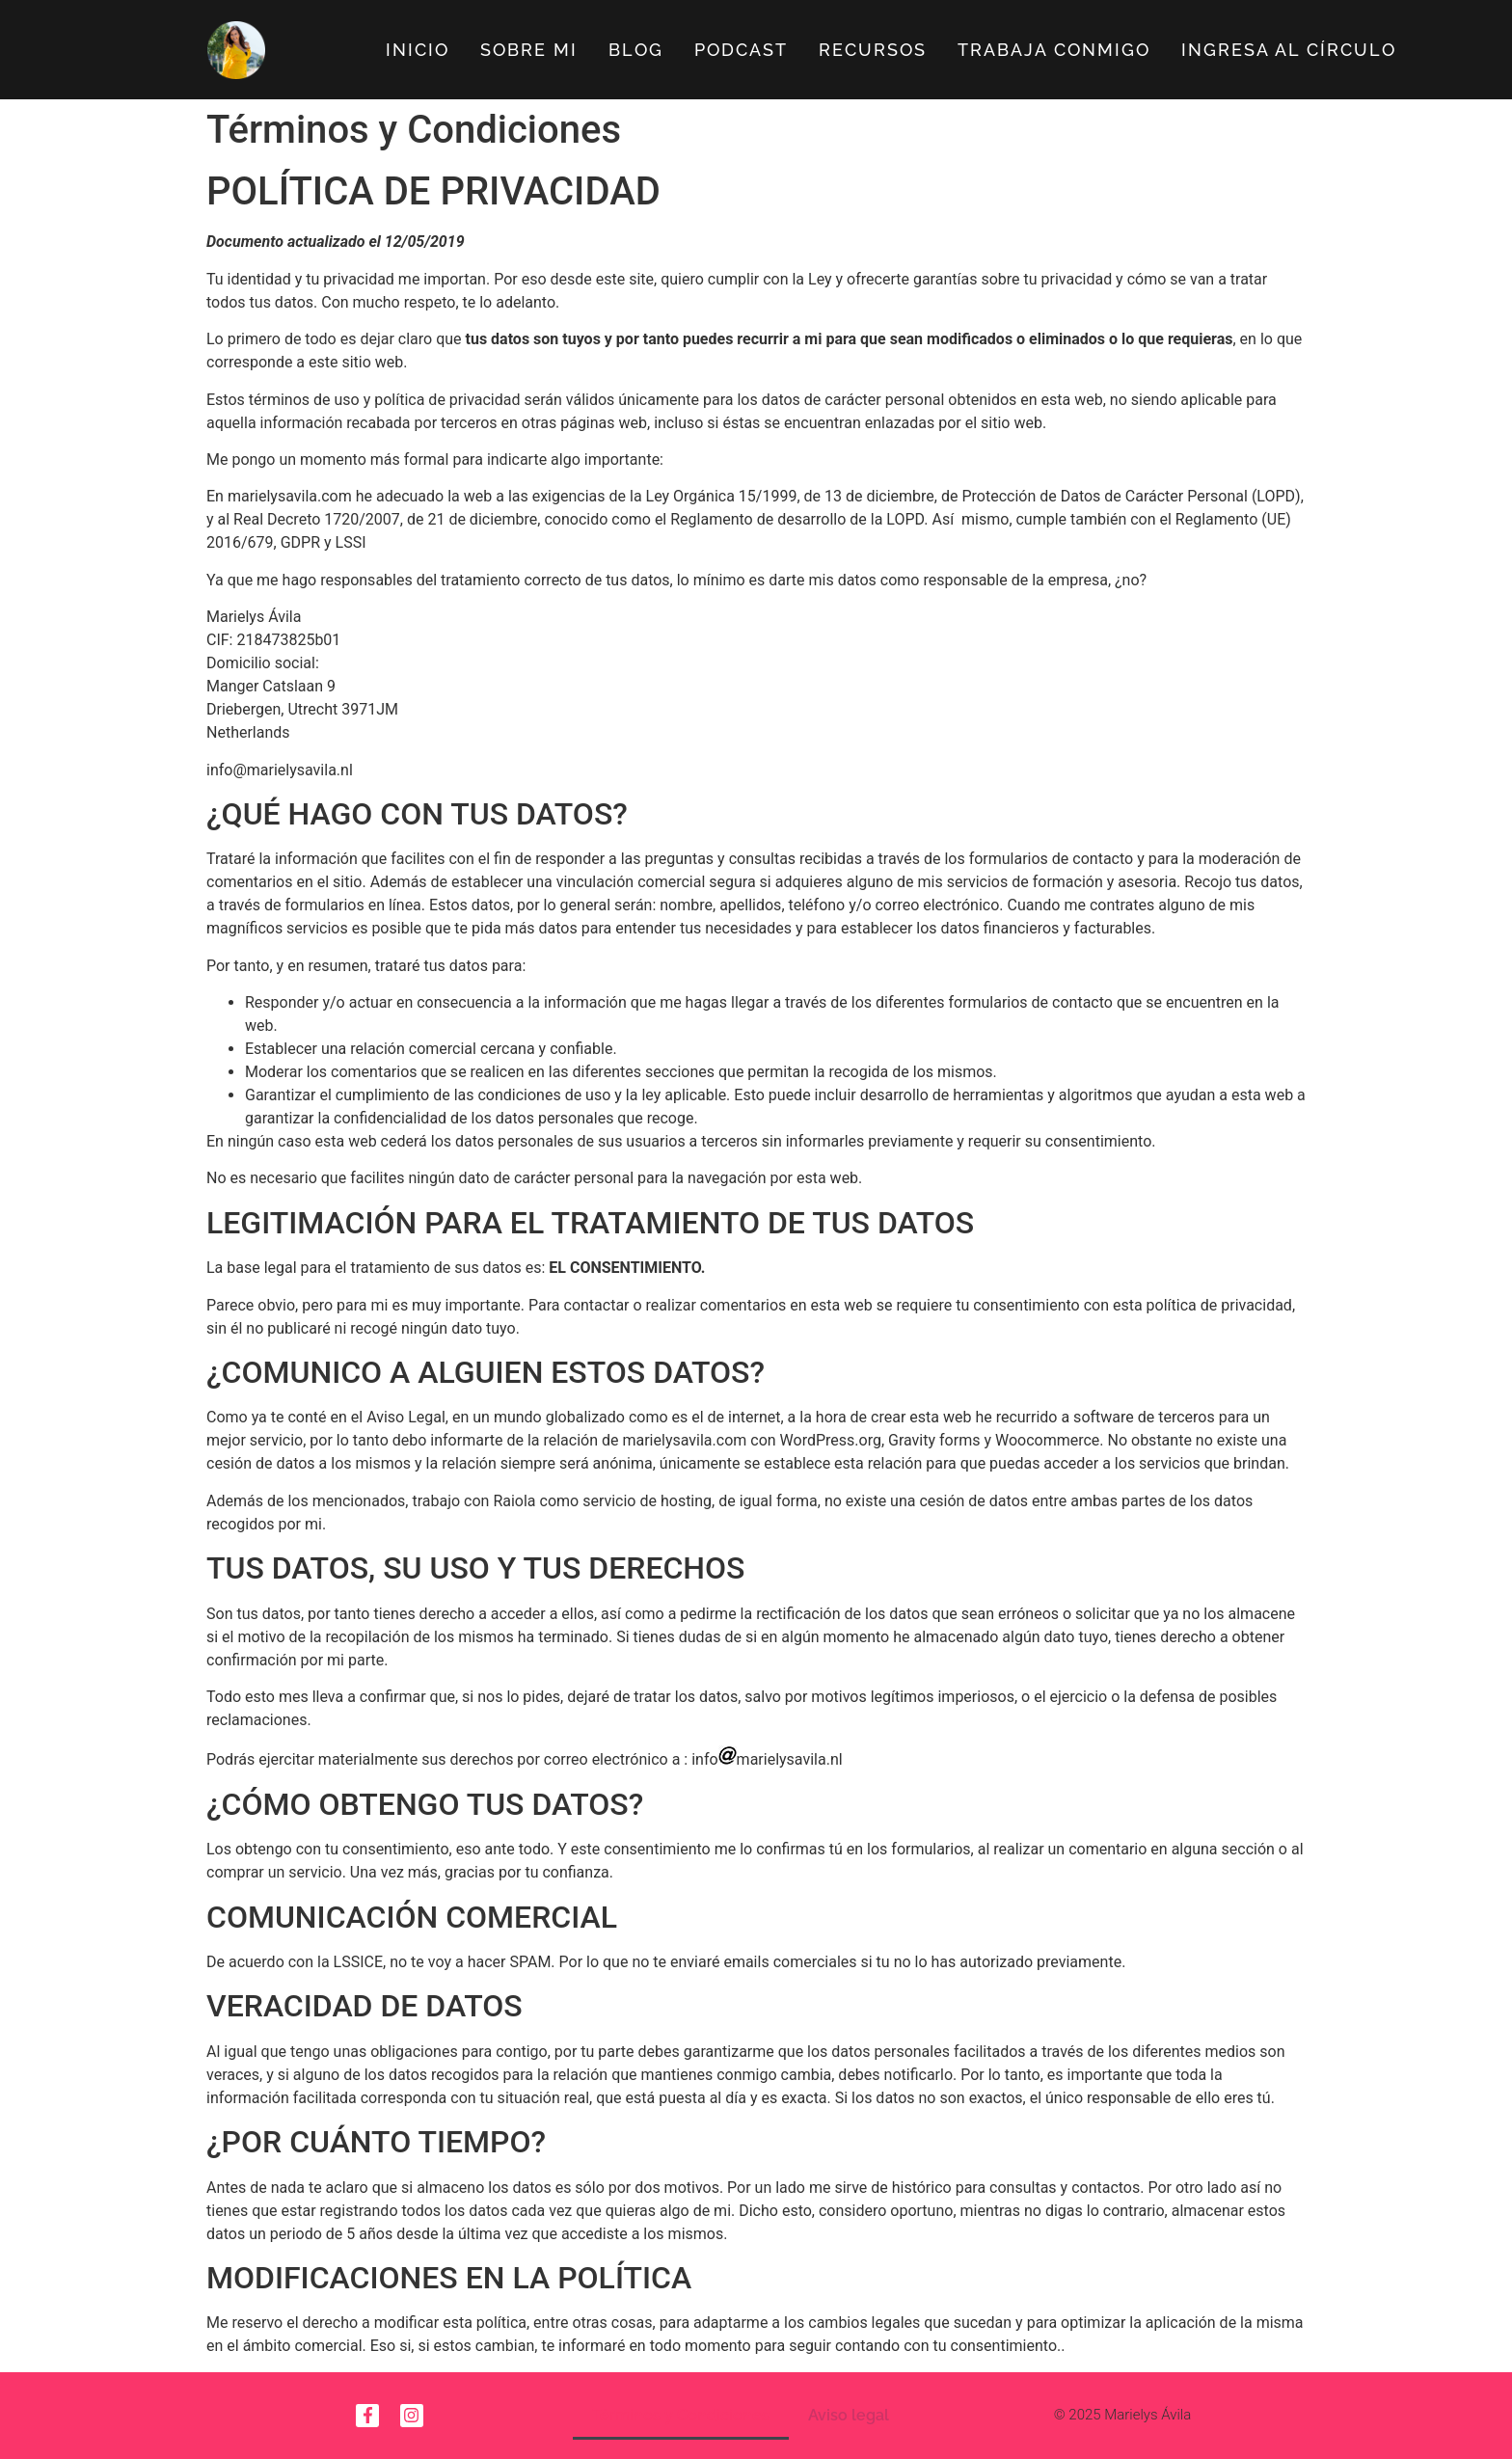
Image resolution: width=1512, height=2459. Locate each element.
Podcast (741, 50)
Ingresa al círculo (1288, 50)
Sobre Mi (529, 50)
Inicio (417, 50)
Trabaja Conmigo (1054, 50)
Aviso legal (848, 2415)
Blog (635, 50)
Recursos (873, 50)
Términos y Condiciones (681, 2415)
